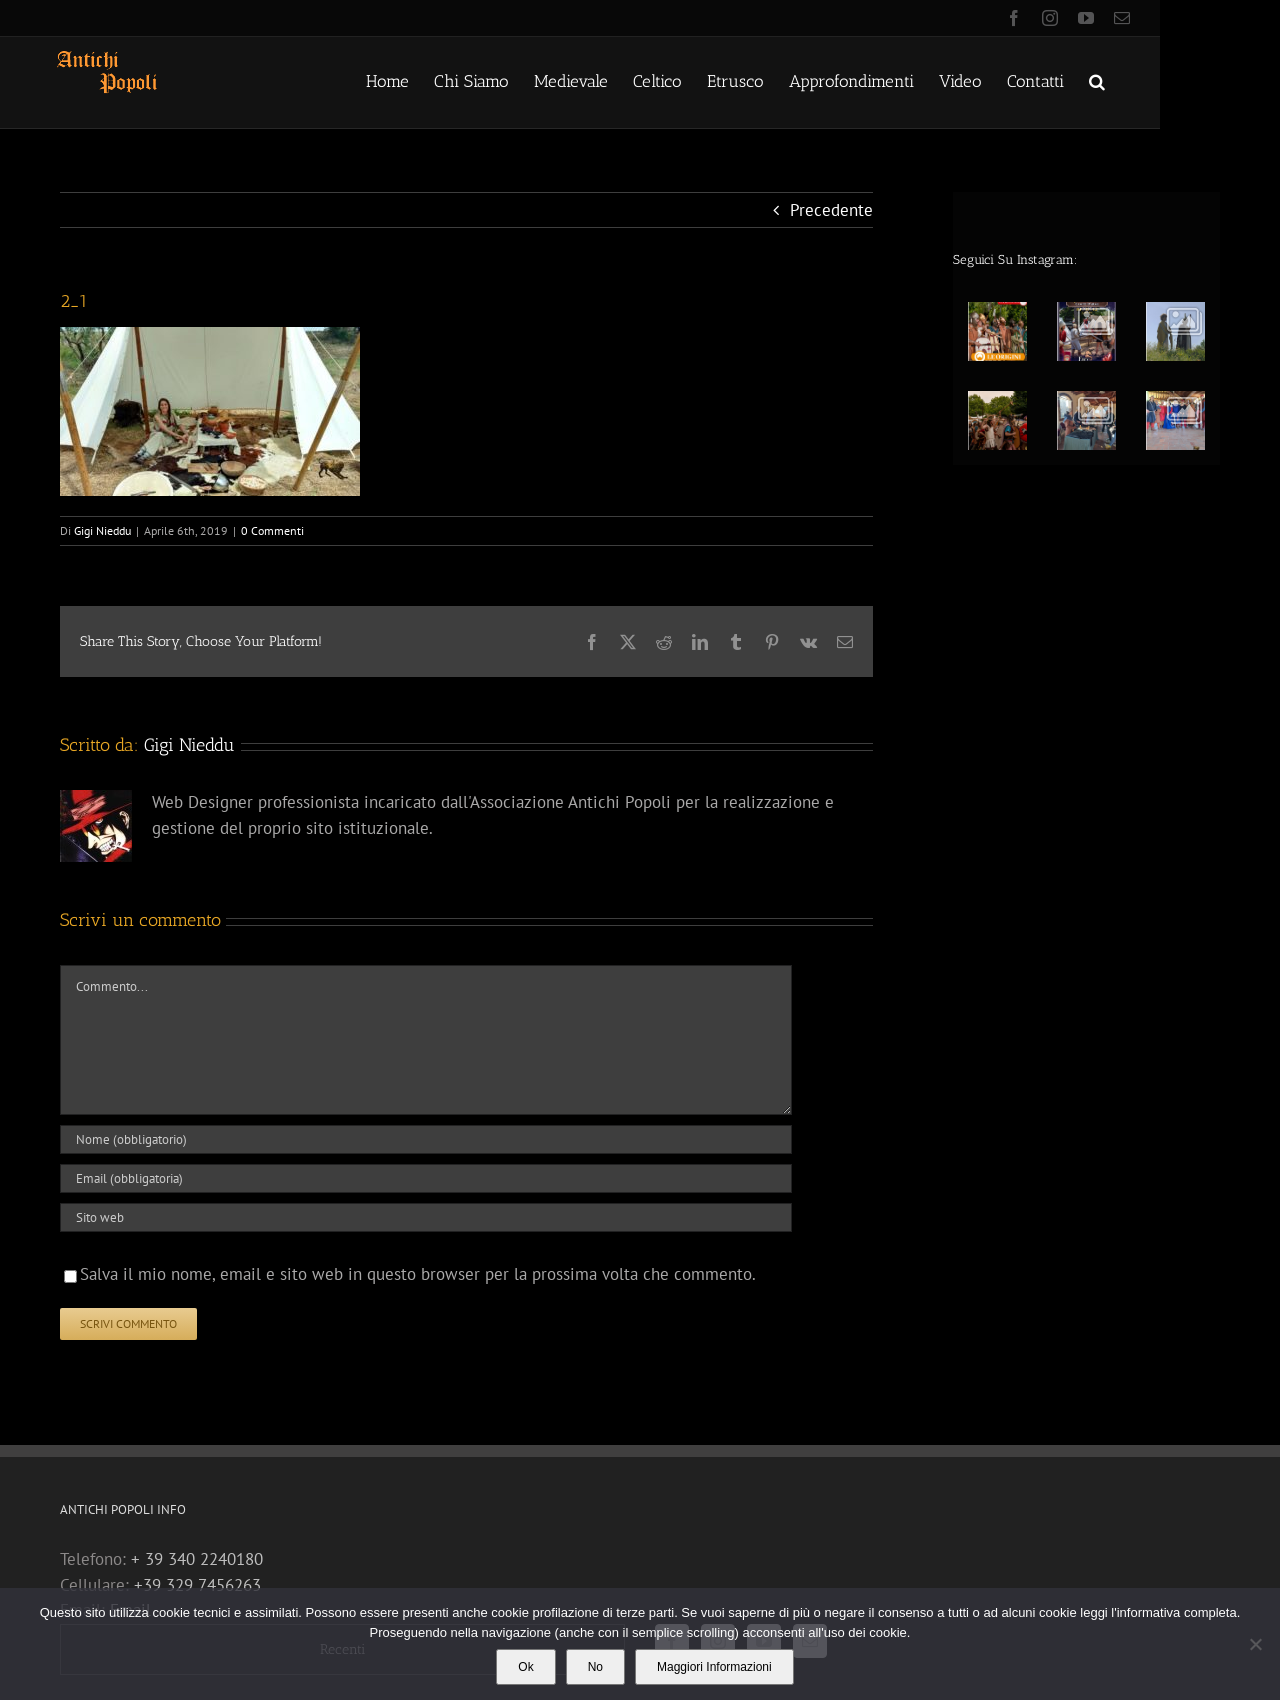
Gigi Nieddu (102, 530)
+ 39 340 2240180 (197, 1559)
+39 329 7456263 (197, 1585)
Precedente (831, 210)
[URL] (426, 1217)
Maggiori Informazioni (714, 1667)
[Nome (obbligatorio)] (426, 1139)
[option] (1093, 371)
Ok (525, 1667)
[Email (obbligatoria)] (426, 1178)
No (595, 1667)
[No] (1255, 1644)
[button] (1097, 80)
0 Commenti (272, 530)
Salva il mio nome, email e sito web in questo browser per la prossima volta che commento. (418, 1274)
